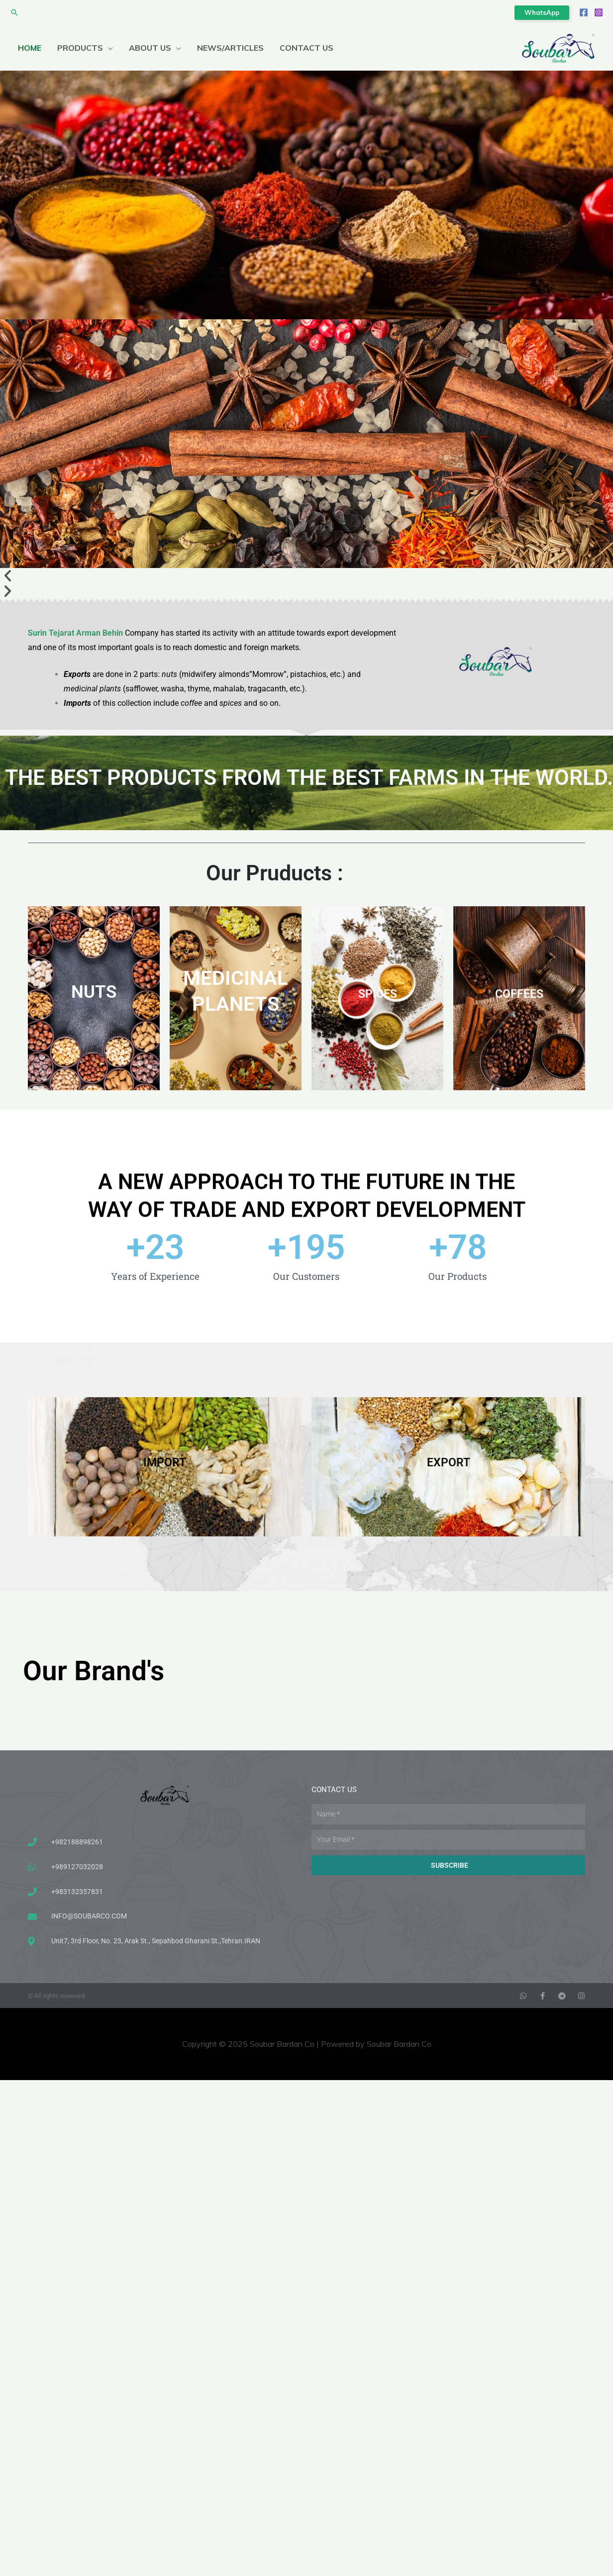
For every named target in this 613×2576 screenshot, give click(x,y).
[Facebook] (583, 12)
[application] (108, 48)
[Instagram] (598, 12)
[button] (14, 12)
